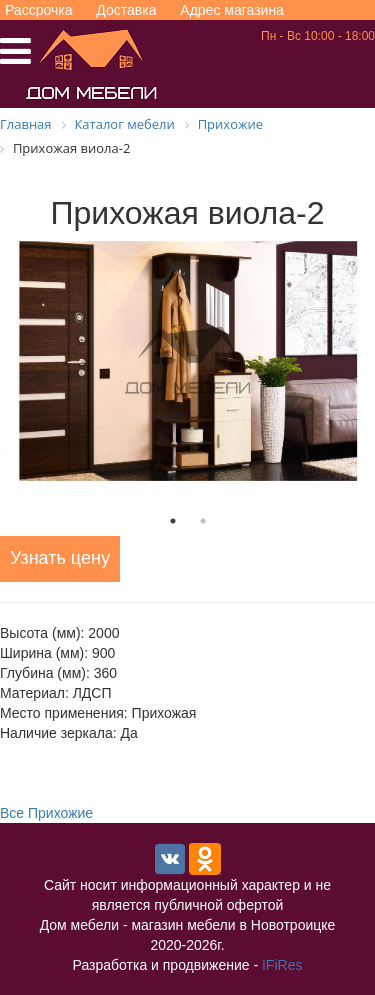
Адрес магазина (232, 10)
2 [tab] (203, 521)
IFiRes (282, 965)
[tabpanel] (187, 361)
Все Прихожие (46, 813)
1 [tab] (173, 521)
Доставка (126, 10)
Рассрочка (38, 10)
